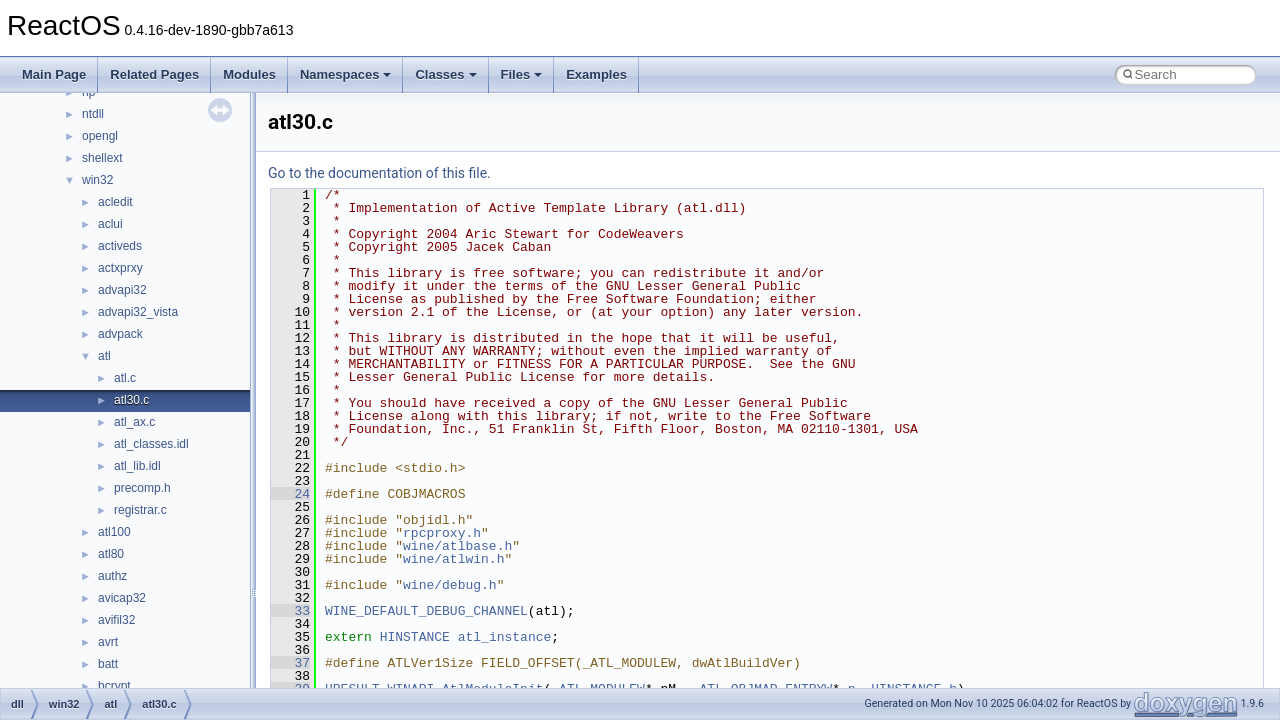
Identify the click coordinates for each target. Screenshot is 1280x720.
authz (112, 576)
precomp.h (142, 488)
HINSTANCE (415, 637)
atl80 (111, 554)
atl (104, 356)
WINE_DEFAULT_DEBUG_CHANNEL (426, 611)
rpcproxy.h (442, 533)
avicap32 (122, 598)
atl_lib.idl (137, 466)
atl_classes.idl (151, 444)
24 (290, 494)
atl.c (125, 378)
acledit (115, 202)
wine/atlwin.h (453, 559)
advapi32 (122, 290)
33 (290, 611)
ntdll (93, 114)
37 (290, 663)
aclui (110, 224)
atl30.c (131, 400)
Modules (249, 74)
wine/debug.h (450, 585)
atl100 (114, 532)
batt (108, 664)
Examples (596, 74)
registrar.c (140, 510)
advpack (120, 334)
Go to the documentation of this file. (379, 173)
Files (522, 74)
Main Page (54, 74)
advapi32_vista (138, 312)
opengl (100, 136)
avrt (108, 642)
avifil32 (116, 620)
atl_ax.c (134, 422)
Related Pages (154, 74)
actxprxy (120, 268)
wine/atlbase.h (457, 546)
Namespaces (346, 74)
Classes (445, 74)
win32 (97, 180)
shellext (102, 158)
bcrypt (114, 686)
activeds (120, 246)
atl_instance (505, 637)
